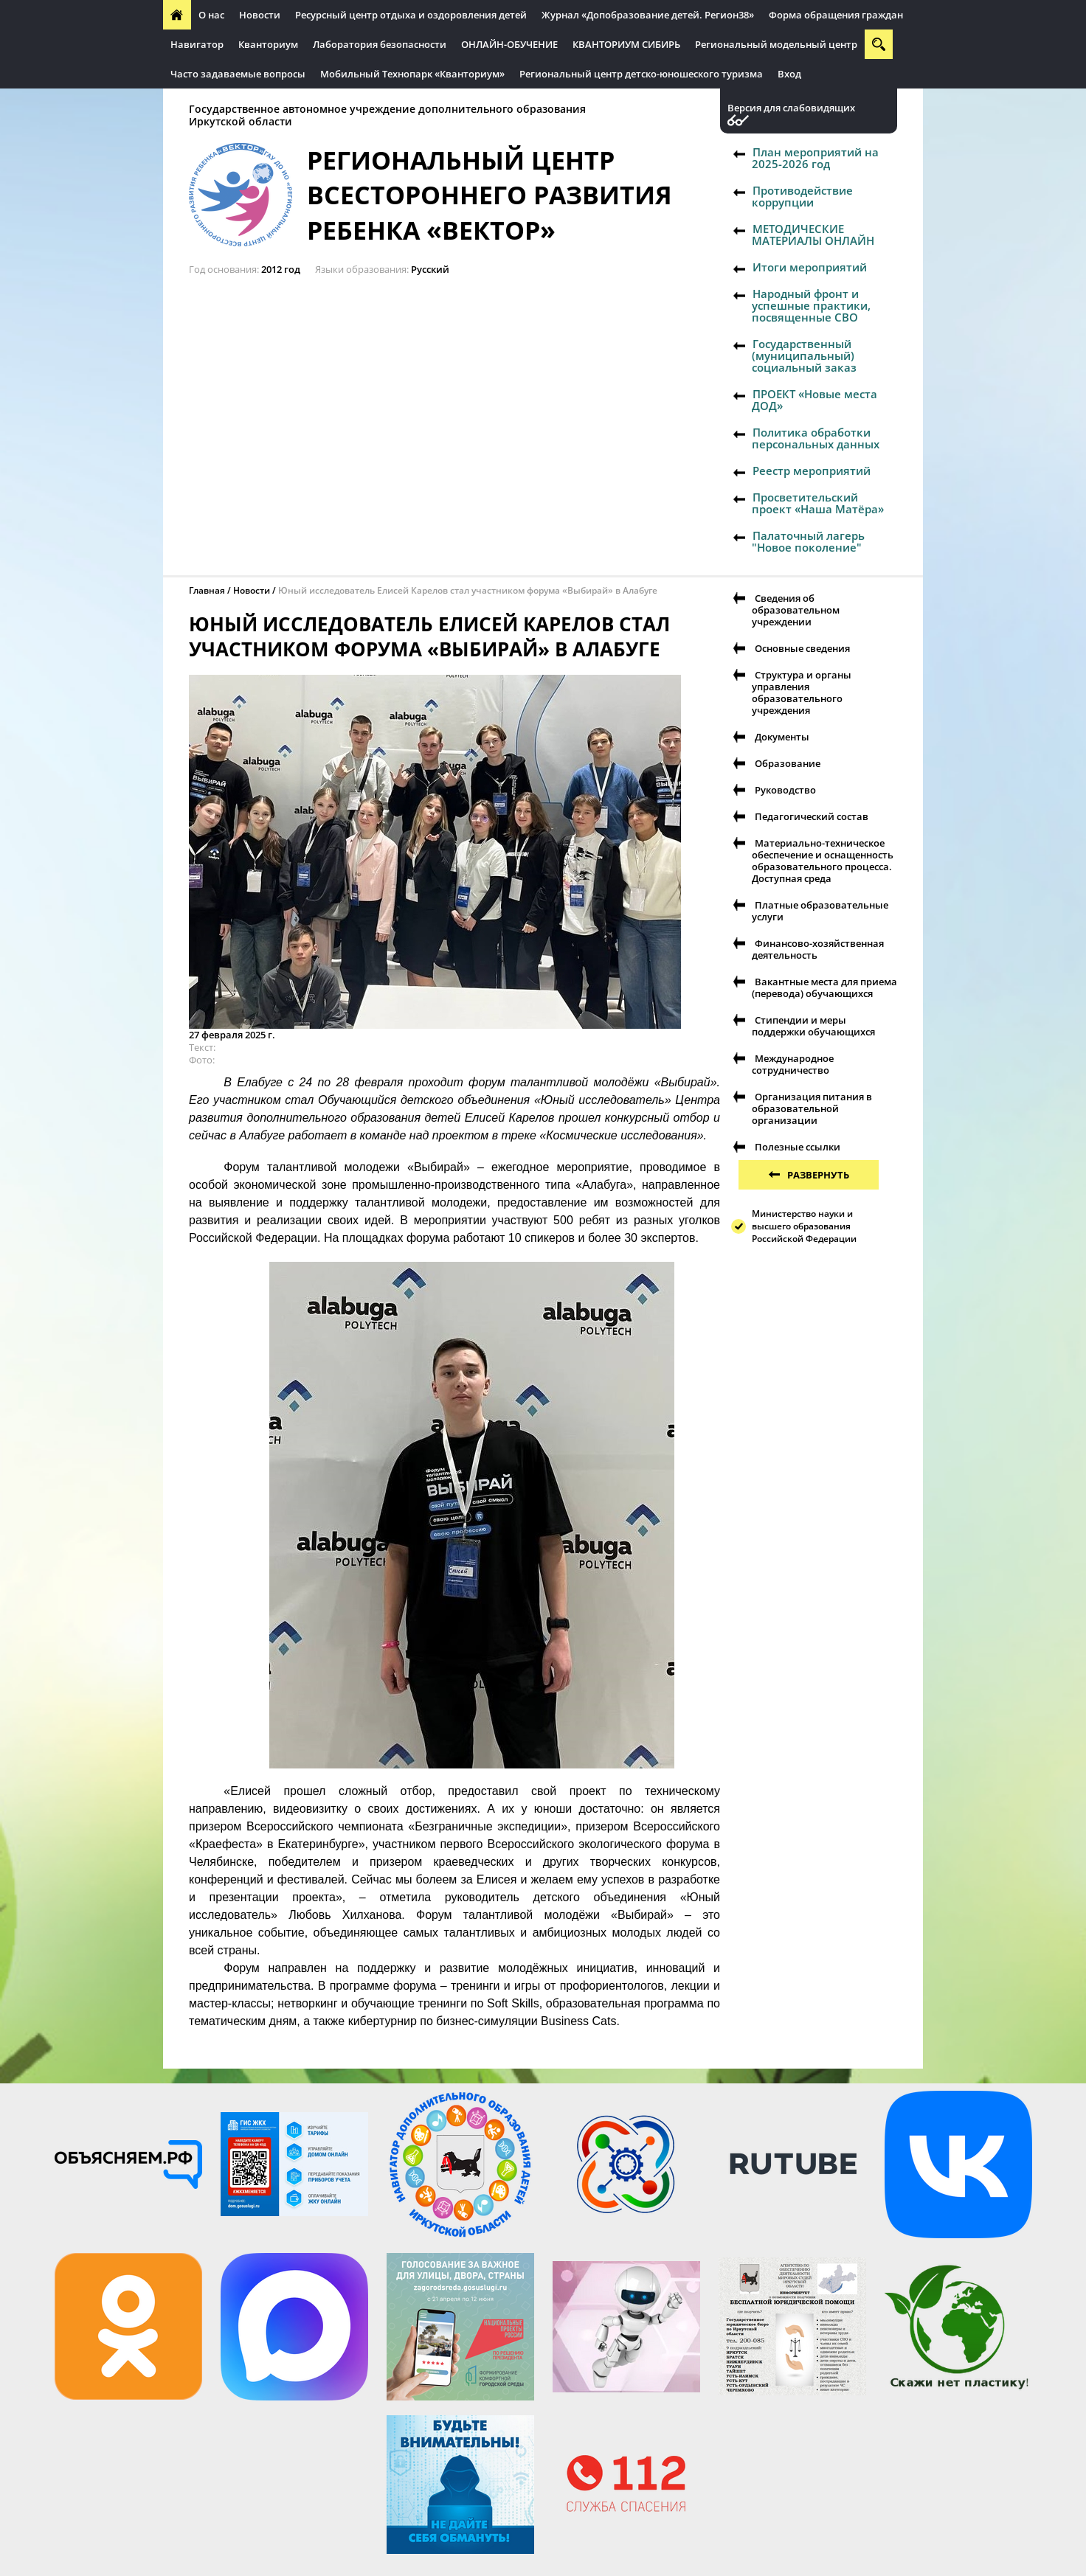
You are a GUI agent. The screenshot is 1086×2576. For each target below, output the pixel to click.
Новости (259, 14)
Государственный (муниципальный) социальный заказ (804, 355)
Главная (207, 590)
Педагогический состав (811, 816)
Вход (789, 73)
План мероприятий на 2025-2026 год (815, 158)
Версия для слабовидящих (791, 108)
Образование (787, 763)
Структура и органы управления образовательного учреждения (801, 692)
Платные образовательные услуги (820, 910)
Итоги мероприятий (810, 267)
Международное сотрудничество (793, 1064)
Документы (782, 736)
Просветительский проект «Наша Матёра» (818, 503)
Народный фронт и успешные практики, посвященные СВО (811, 305)
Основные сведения (802, 648)
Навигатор (197, 44)
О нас (211, 14)
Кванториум (268, 44)
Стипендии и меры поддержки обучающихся (813, 1025)
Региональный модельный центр (776, 44)
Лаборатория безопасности (379, 44)
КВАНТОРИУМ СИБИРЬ (626, 44)
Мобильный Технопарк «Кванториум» (412, 73)
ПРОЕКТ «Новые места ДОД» (814, 399)
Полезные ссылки (797, 1146)
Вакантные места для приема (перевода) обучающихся (824, 987)
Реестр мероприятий (812, 470)
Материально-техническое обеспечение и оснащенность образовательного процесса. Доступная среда (822, 860)
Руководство (785, 789)
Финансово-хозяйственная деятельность (818, 949)
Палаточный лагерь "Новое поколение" (808, 541)
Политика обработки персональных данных (815, 438)
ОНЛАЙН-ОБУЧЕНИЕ (509, 44)
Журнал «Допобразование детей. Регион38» (648, 14)
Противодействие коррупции (802, 196)
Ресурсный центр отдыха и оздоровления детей (411, 14)
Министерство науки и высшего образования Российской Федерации (804, 1226)
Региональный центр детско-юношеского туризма (641, 73)
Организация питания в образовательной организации (812, 1108)
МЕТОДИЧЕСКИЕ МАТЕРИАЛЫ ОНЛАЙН (813, 234)
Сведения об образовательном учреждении (796, 609)
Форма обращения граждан (836, 14)
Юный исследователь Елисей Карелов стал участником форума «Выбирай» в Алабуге (467, 590)
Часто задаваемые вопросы (237, 73)
